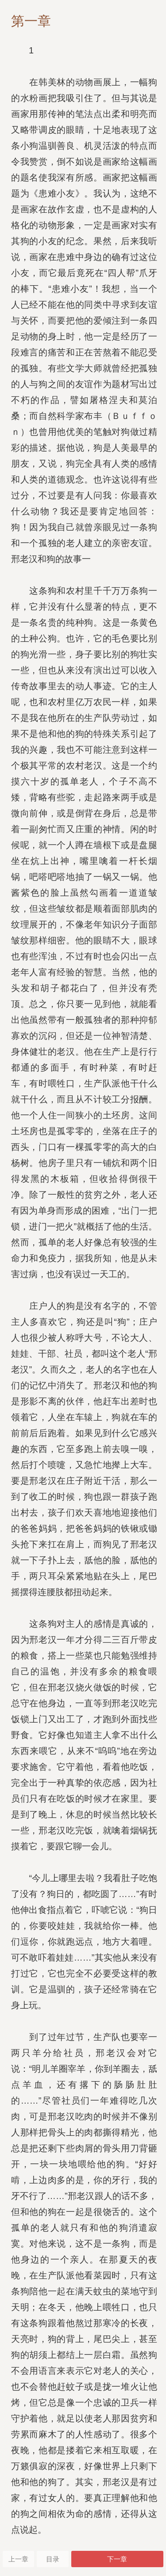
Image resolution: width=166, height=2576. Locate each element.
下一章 (117, 2559)
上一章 (18, 2559)
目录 (52, 2559)
